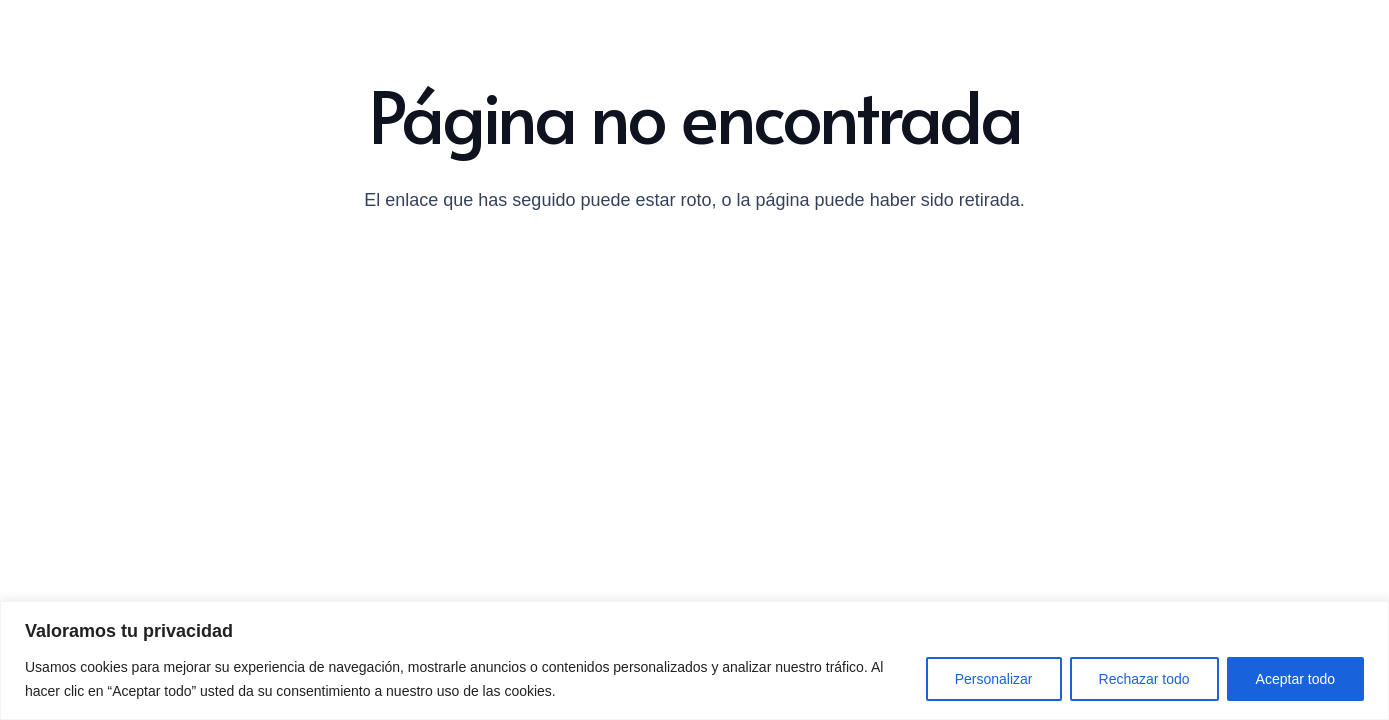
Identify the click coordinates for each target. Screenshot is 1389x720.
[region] (694, 660)
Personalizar (994, 679)
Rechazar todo (1144, 679)
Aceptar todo (1295, 679)
